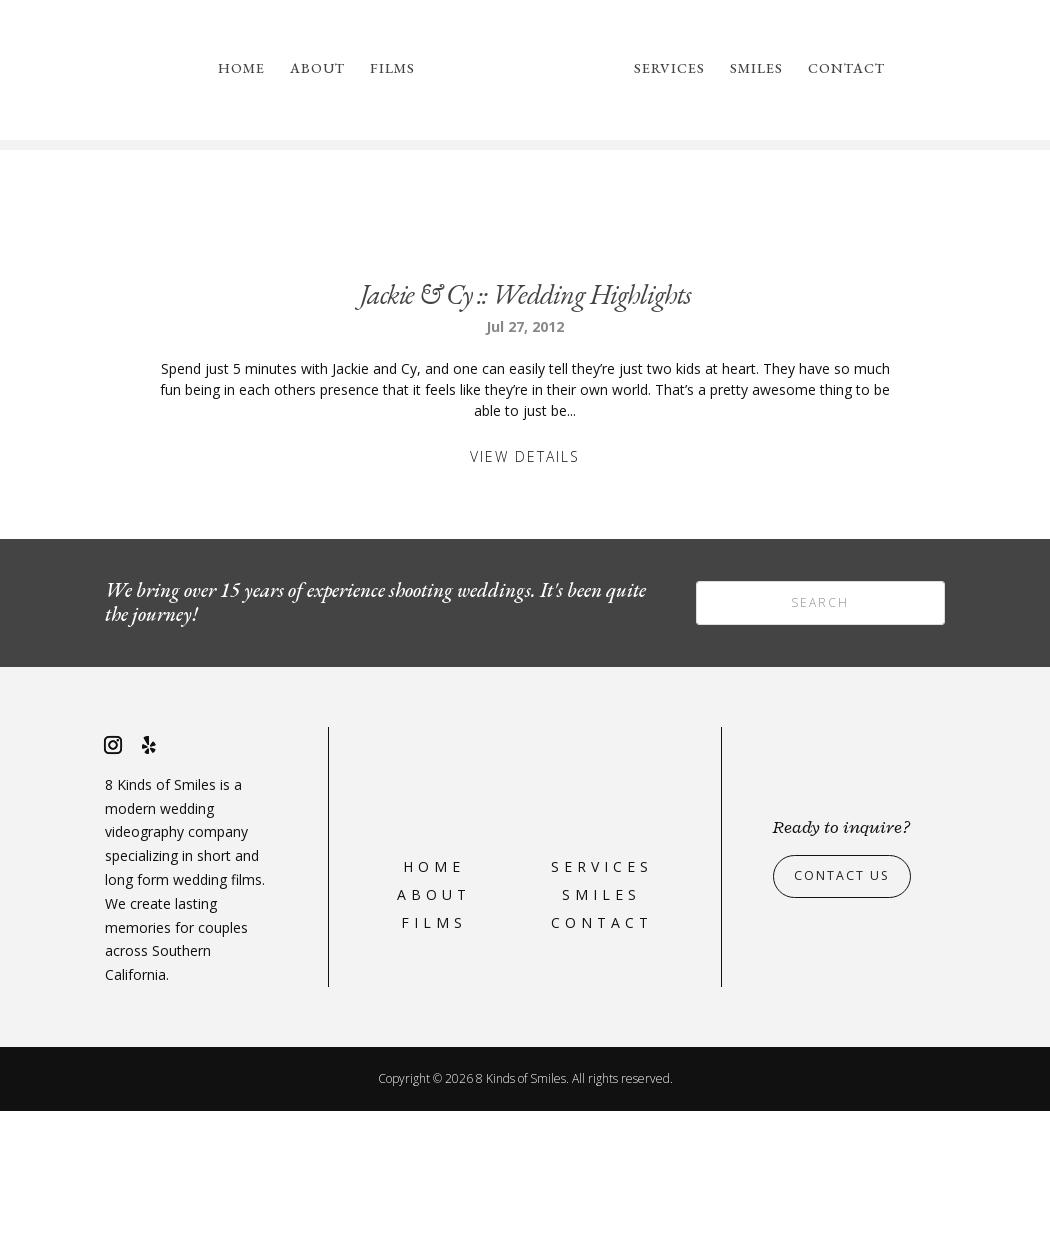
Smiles (756, 69)
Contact (846, 69)
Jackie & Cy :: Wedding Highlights (525, 434)
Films (392, 69)
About (317, 69)
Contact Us (848, 1015)
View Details (525, 596)
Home (241, 69)
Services (669, 69)
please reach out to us (841, 237)
